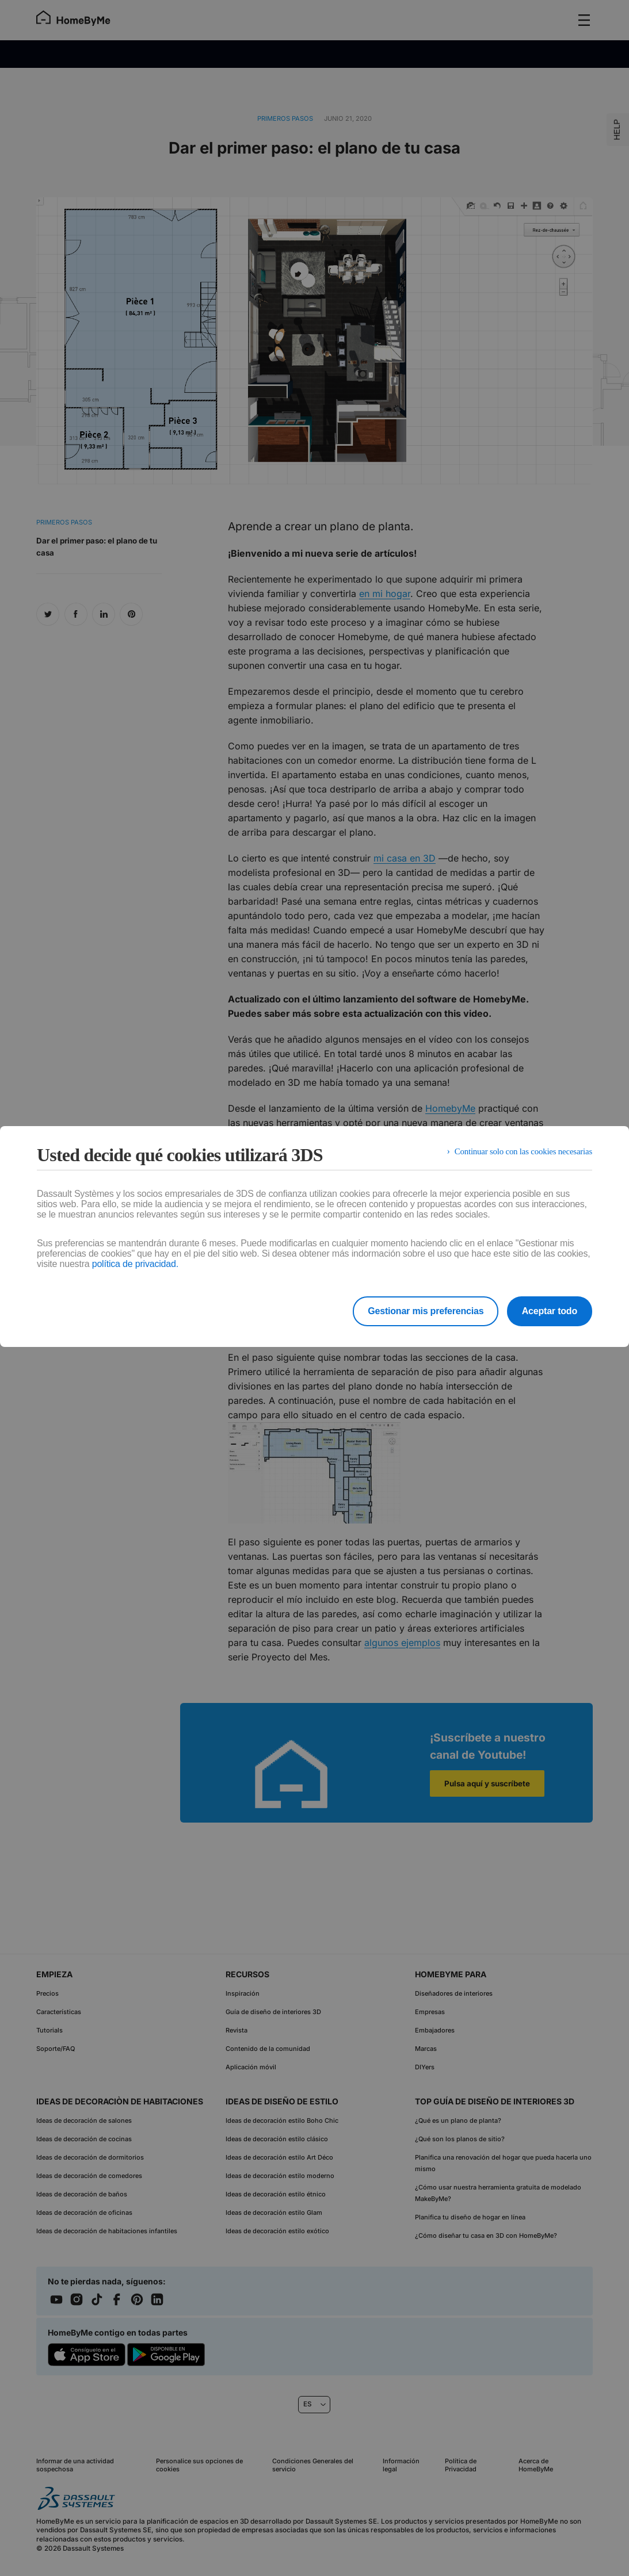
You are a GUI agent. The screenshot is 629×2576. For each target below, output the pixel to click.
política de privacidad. (135, 1264)
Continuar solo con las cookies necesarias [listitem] (518, 1154)
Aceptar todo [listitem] (549, 1311)
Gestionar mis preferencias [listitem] (416, 1311)
